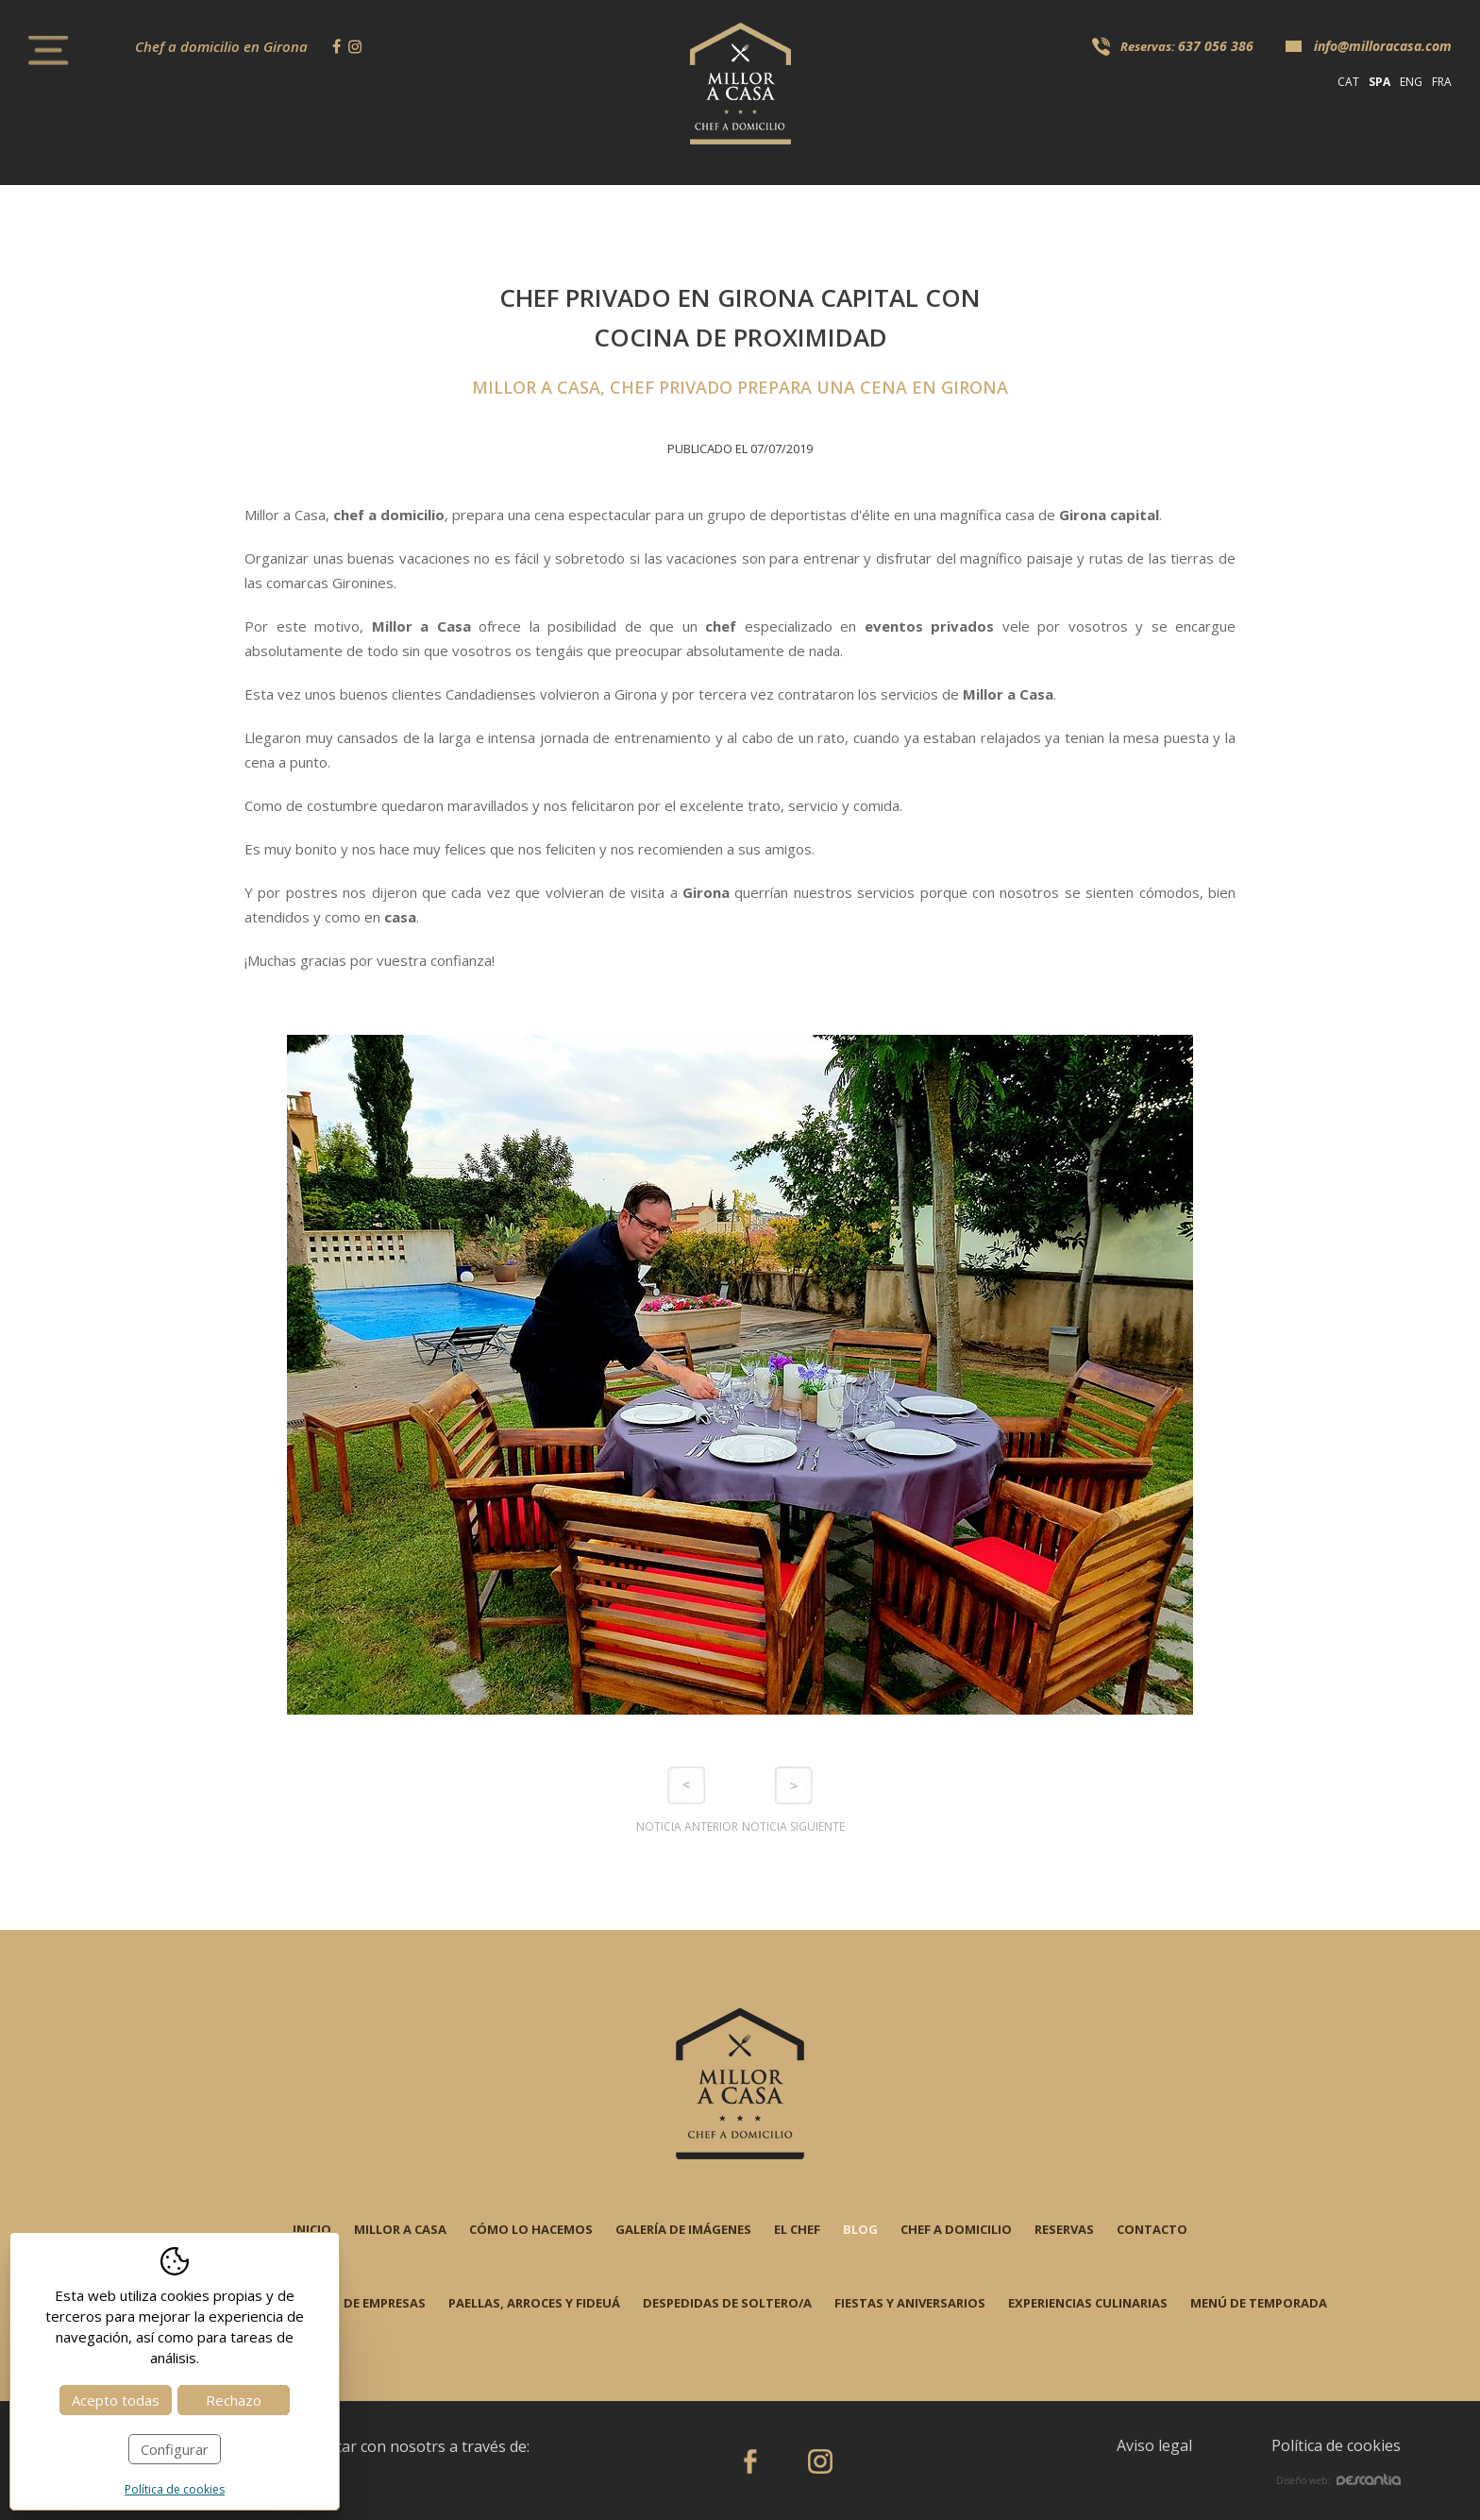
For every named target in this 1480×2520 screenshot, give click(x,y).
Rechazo (233, 2400)
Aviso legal (1154, 2445)
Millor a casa (400, 2229)
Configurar (175, 2449)
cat (1348, 82)
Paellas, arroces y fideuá (534, 2302)
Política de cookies (1336, 2445)
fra (1442, 82)
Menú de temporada (1258, 2302)
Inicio (312, 2229)
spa (1379, 82)
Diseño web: (1338, 2480)
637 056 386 (1215, 46)
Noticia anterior (687, 1826)
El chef (797, 2229)
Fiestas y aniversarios (909, 2302)
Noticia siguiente (793, 1826)
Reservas (1064, 2229)
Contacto (1152, 2229)
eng (1411, 82)
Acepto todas (116, 2400)
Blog (860, 2229)
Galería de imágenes (683, 2229)
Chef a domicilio (956, 2229)
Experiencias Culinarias (1088, 2302)
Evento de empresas (359, 2302)
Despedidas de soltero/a (727, 2302)
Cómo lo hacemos (531, 2229)
